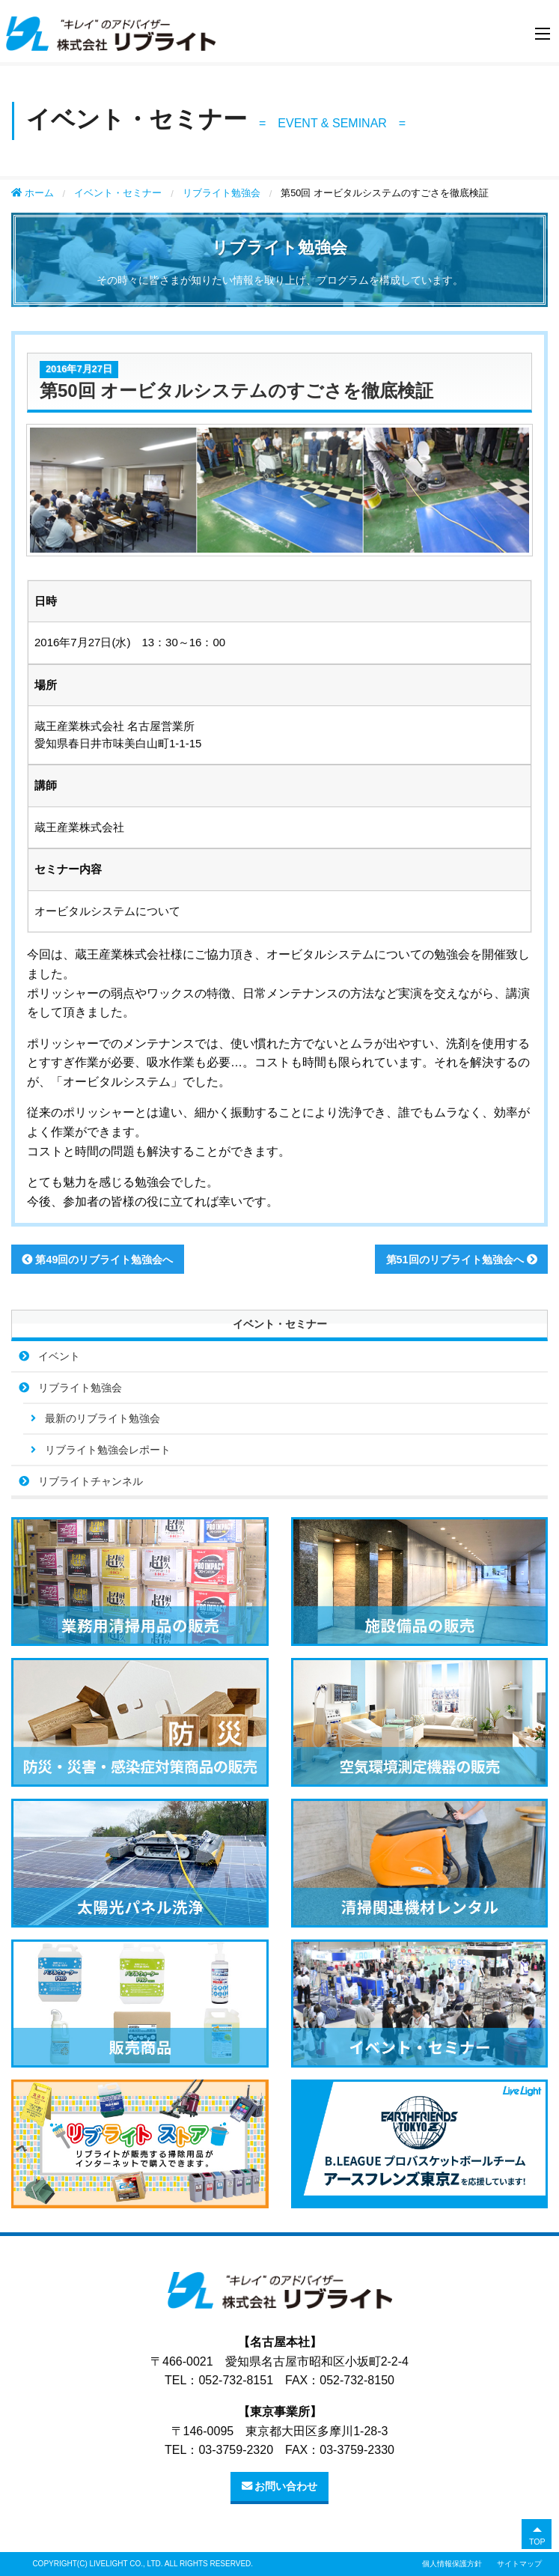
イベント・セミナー (118, 192)
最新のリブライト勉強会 (102, 1418)
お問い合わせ (280, 2486)
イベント (59, 1356)
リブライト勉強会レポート (108, 1450)
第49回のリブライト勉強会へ (97, 1260)
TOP (537, 2541)
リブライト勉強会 (221, 192)
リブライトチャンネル (90, 1481)
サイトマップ (519, 2564)
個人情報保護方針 (452, 2564)
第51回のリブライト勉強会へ (461, 1260)
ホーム (32, 192)
